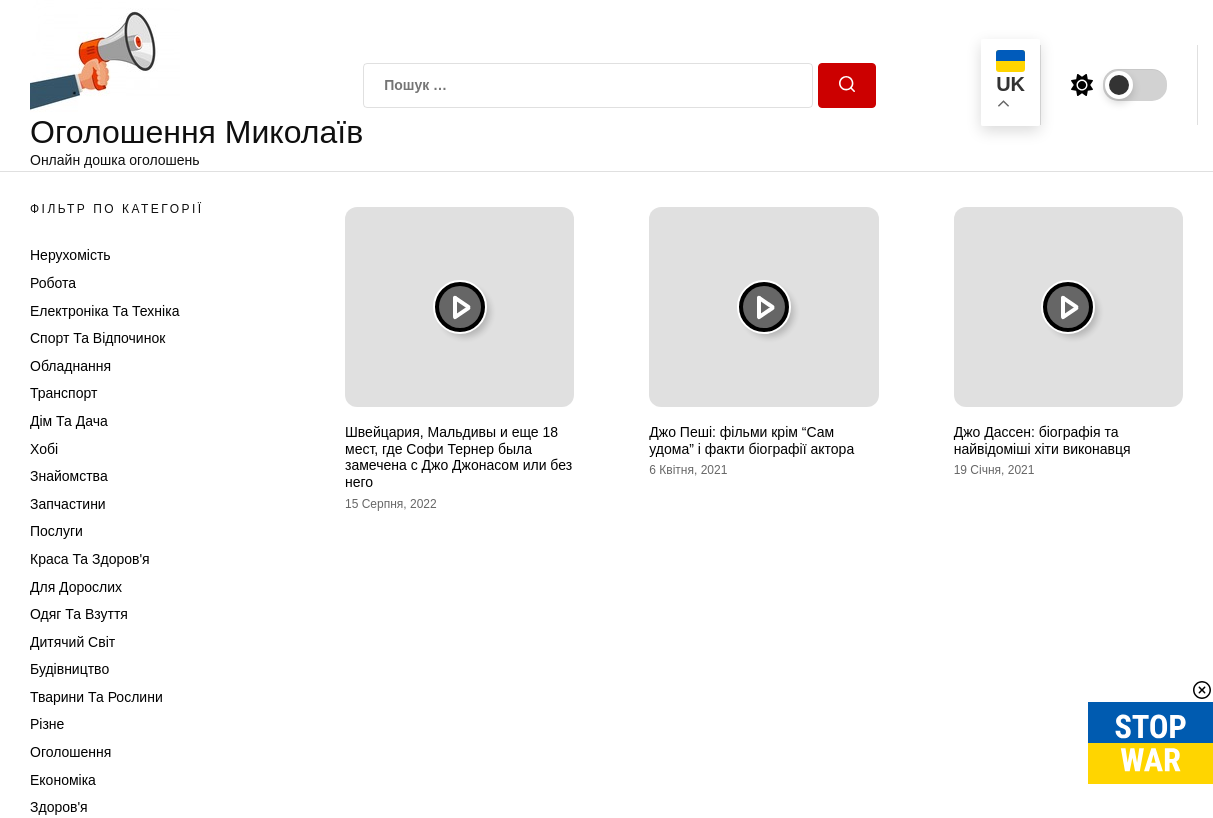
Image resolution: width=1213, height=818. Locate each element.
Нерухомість (70, 255)
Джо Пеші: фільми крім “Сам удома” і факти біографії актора (751, 440)
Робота (53, 283)
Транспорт (63, 393)
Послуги (56, 531)
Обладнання (70, 366)
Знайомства (69, 476)
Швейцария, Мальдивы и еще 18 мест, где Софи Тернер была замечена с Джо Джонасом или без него (458, 457)
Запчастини (68, 504)
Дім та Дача (69, 421)
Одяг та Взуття (79, 614)
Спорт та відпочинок (97, 338)
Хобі (44, 449)
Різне (47, 724)
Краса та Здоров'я (90, 559)
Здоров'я (59, 807)
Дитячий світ (72, 642)
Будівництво (69, 669)
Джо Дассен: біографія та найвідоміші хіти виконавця (1042, 440)
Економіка (63, 780)
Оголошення (70, 752)
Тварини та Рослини (96, 697)
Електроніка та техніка (104, 311)
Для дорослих (76, 587)
